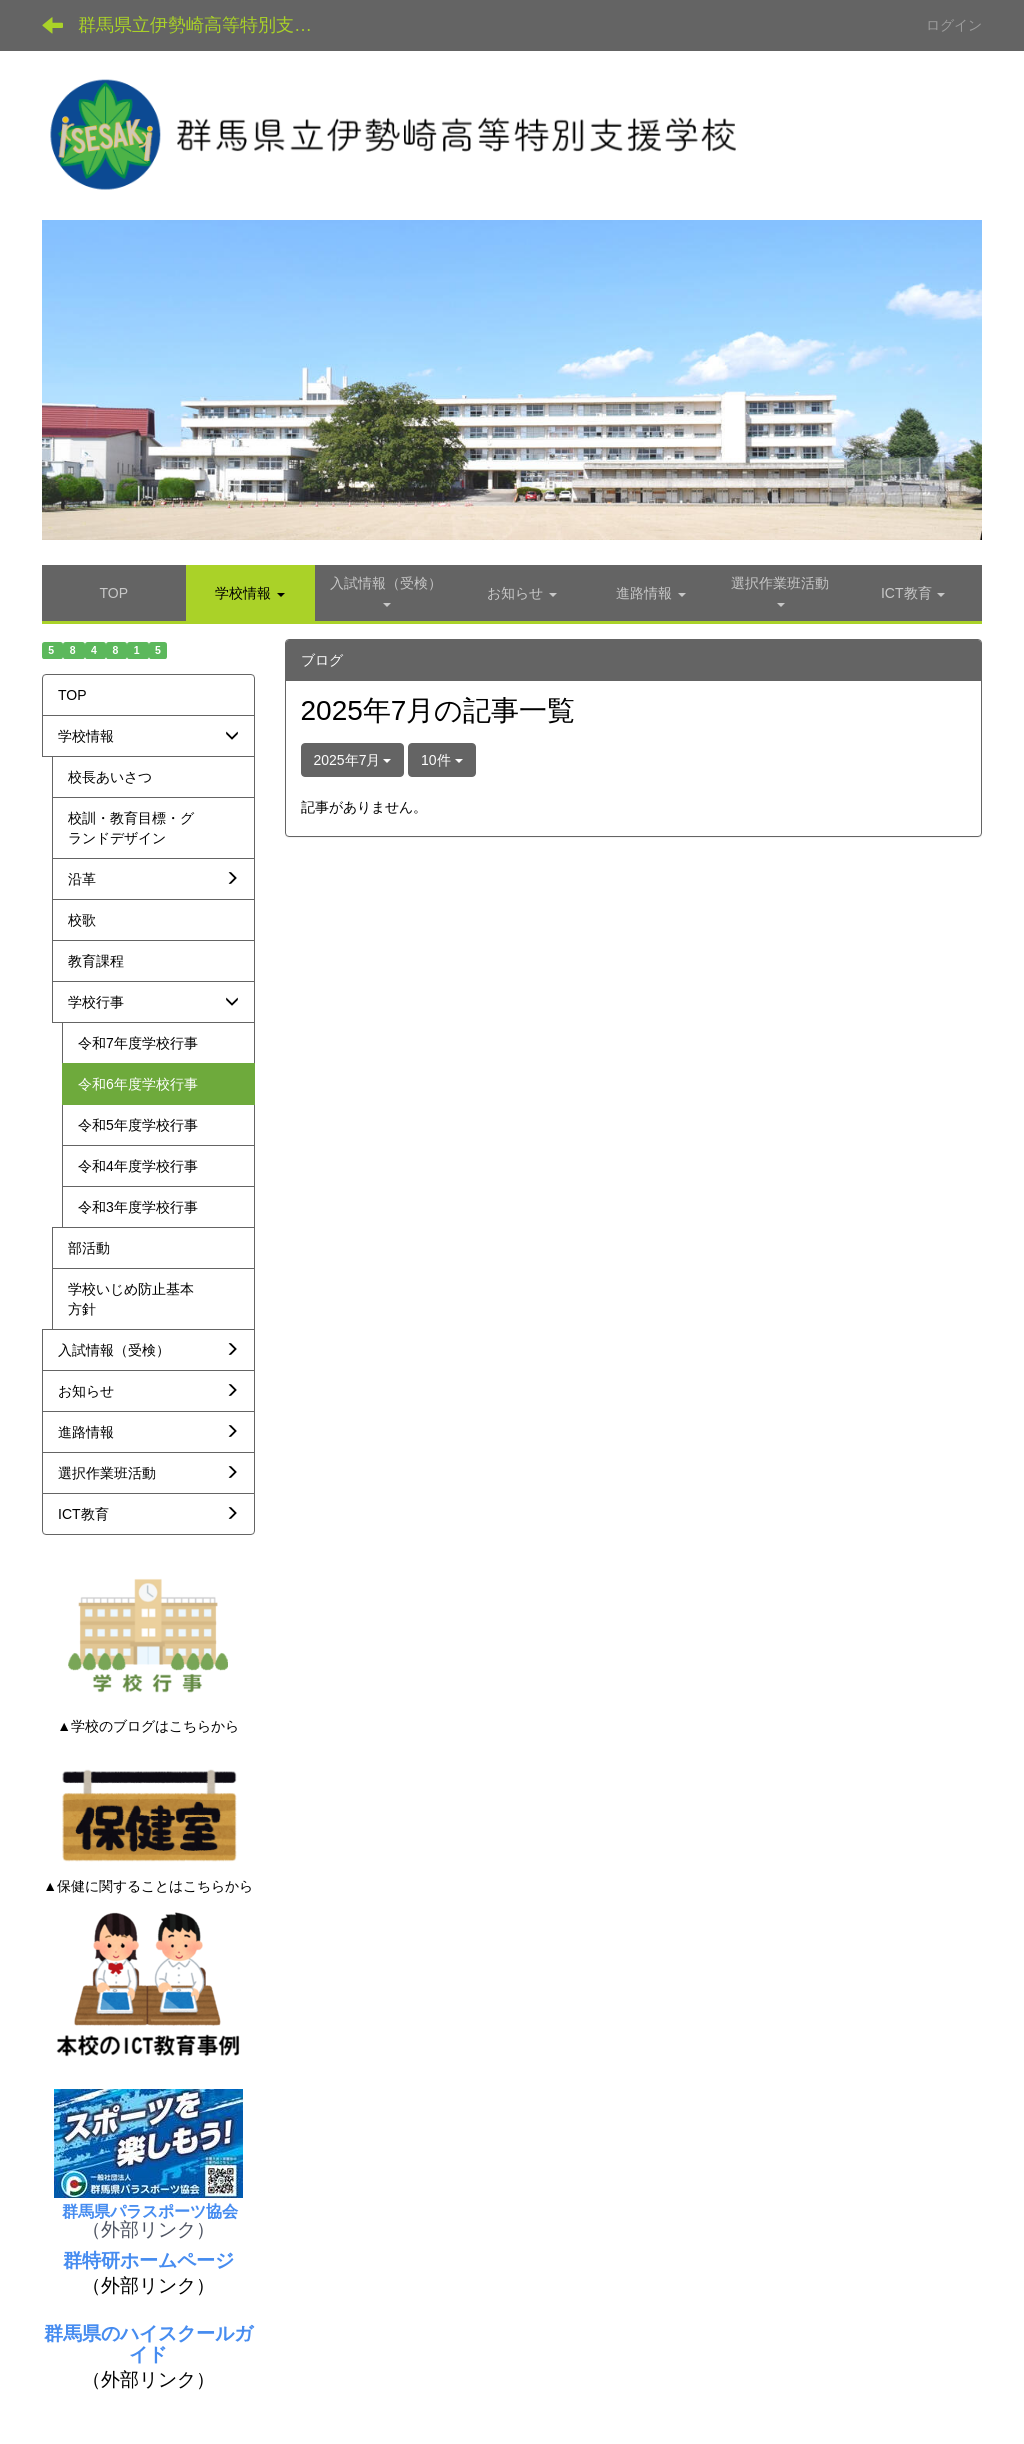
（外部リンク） (148, 2229)
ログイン (954, 25)
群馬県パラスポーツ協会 (148, 2211)
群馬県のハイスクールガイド (148, 2344)
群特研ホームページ (148, 2260)
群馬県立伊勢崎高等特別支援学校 (210, 25)
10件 (441, 760)
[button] (250, 593)
